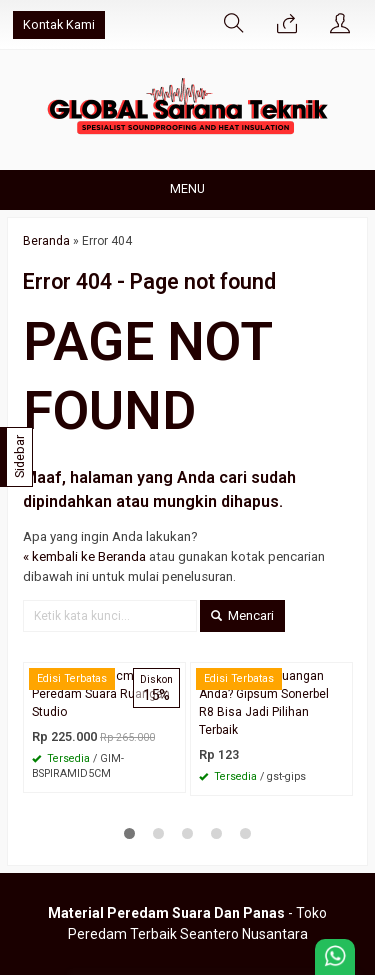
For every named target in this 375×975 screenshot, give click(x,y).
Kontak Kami (59, 24)
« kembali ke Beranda (84, 556)
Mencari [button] (242, 615)
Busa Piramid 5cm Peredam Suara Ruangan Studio (101, 694)
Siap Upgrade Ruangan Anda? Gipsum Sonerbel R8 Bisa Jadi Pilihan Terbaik (264, 703)
